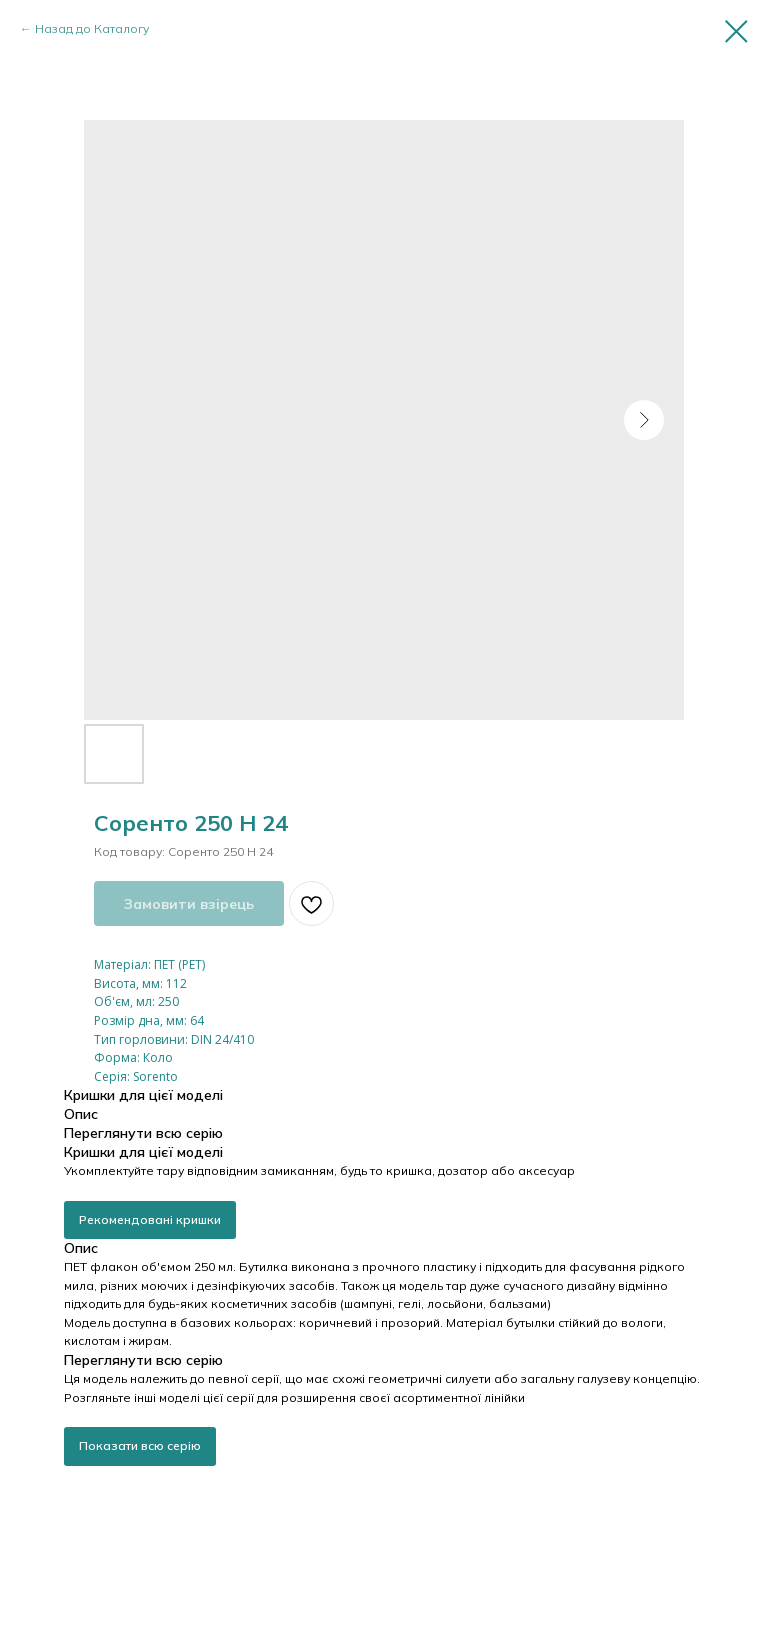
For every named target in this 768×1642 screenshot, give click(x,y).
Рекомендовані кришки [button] (150, 1219)
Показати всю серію (140, 1445)
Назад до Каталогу (92, 28)
